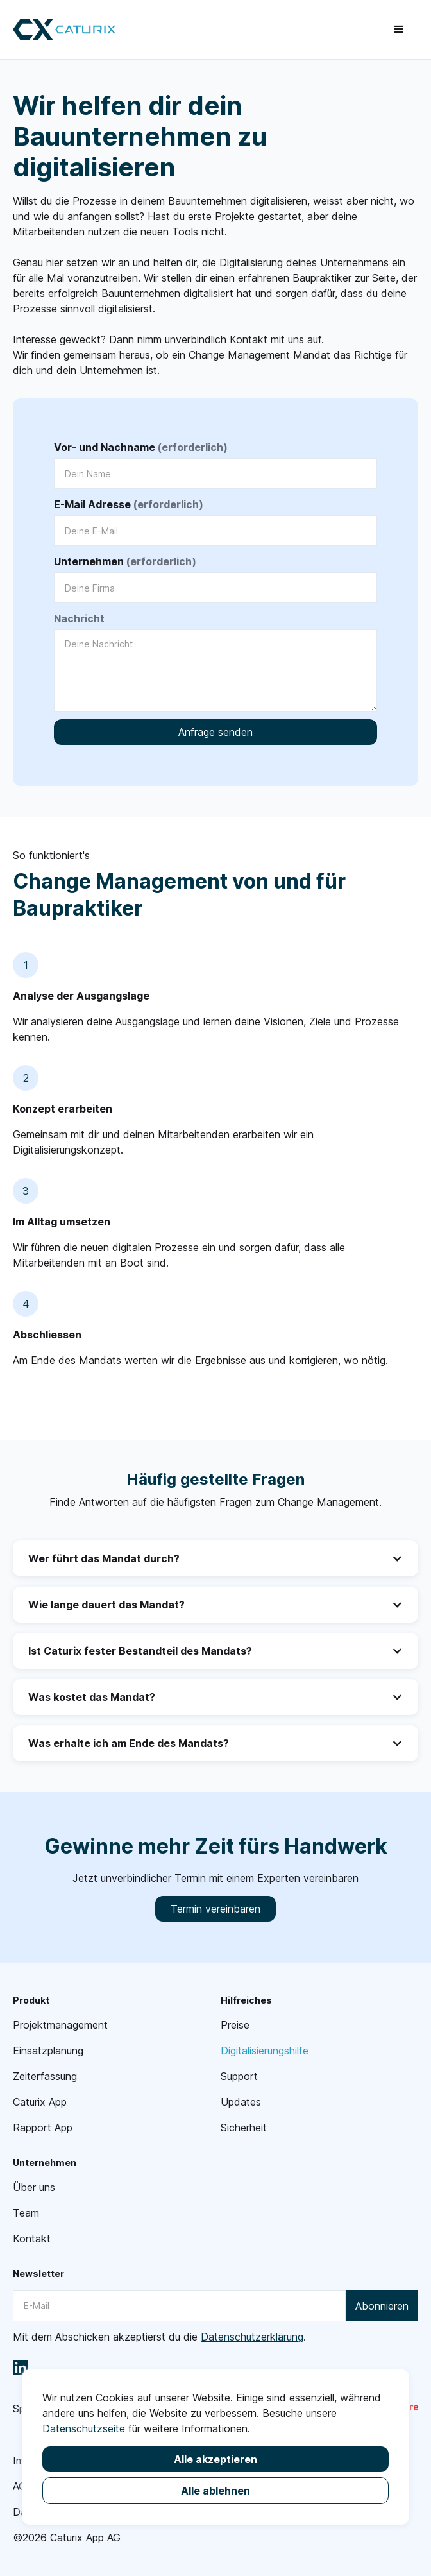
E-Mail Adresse (128, 504)
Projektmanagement (60, 2024)
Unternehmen (125, 561)
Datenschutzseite (83, 2428)
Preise (235, 2024)
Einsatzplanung (48, 2050)
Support (239, 2076)
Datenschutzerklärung (252, 2336)
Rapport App (42, 2127)
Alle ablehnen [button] (215, 2490)
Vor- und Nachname (141, 447)
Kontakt (32, 2238)
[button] (399, 29)
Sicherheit (244, 2127)
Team (26, 2212)
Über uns (34, 2187)
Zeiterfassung (45, 2076)
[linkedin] (20, 2367)
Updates (241, 2101)
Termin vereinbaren (215, 1908)
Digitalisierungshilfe (264, 2050)
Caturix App (40, 2101)
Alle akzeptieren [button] (215, 2459)
